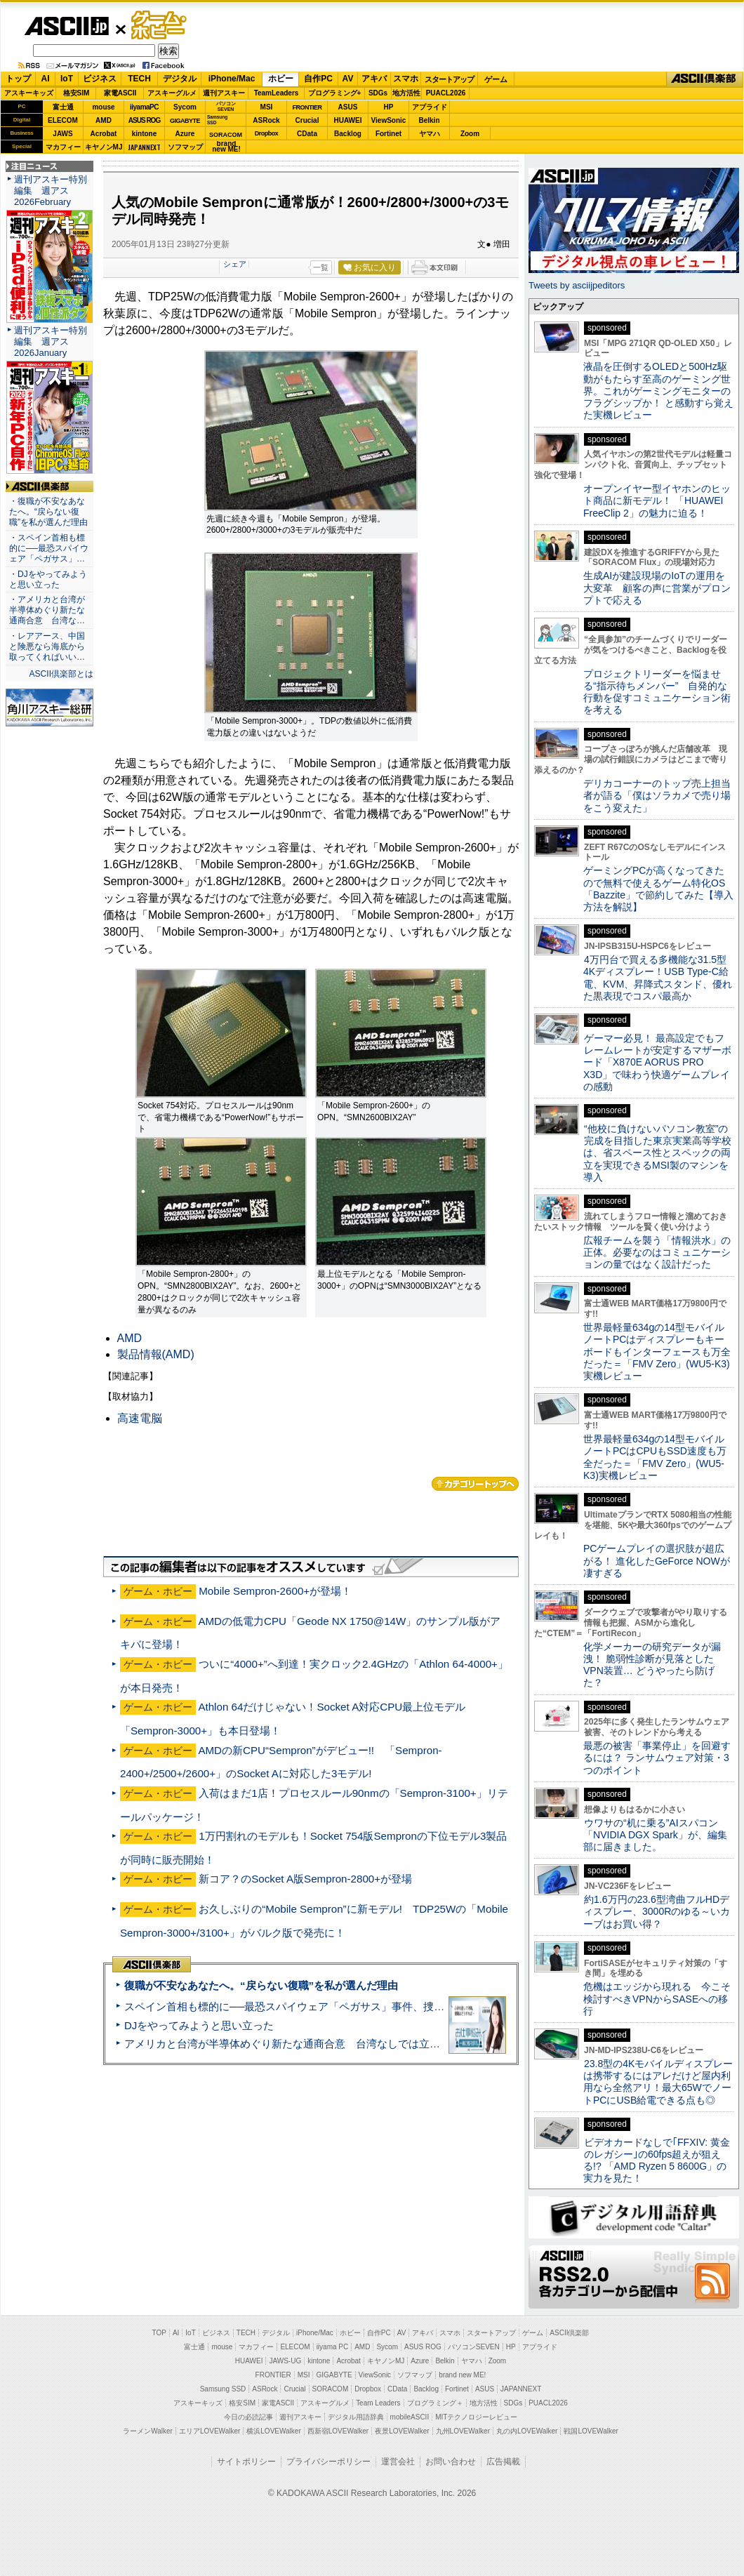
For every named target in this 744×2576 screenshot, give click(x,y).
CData (307, 134)
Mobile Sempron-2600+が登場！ (275, 1591)
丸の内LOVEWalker (526, 2431)
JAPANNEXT (144, 147)
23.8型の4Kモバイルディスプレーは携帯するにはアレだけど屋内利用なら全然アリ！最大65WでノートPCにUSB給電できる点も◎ (658, 2082)
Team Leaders (378, 2403)
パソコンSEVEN (226, 106)
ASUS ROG (144, 120)
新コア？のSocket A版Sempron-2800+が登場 (305, 1879)
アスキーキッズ (28, 93)
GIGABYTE (185, 120)
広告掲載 (503, 2462)
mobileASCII (410, 2417)
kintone (144, 134)
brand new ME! (462, 2375)
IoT (66, 79)
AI (45, 79)
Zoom (469, 134)
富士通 (63, 107)
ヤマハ (429, 134)
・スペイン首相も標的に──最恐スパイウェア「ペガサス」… (48, 548)
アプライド (429, 107)
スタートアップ (449, 79)
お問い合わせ (450, 2462)
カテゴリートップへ (475, 1484)
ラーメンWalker (148, 2431)
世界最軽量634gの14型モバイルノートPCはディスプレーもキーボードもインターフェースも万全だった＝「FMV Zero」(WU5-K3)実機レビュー (657, 1351)
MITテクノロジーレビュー (476, 2417)
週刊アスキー (224, 93)
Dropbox (267, 133)
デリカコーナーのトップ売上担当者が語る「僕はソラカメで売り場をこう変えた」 (657, 796)
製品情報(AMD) (155, 1354)
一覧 (320, 267)
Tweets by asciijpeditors (577, 285)
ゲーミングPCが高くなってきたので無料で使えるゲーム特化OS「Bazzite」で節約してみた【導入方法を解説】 (658, 888)
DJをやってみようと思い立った (199, 2025)
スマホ (405, 79)
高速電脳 (139, 1418)
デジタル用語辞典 (356, 2417)
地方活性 (406, 93)
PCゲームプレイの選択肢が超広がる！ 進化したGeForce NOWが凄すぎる (656, 1561)
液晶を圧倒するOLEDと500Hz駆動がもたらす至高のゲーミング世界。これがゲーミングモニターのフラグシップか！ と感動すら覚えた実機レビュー (658, 390)
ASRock (266, 120)
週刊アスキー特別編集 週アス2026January (50, 341)
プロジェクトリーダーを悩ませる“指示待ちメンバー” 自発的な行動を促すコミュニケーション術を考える (657, 692)
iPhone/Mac (231, 79)
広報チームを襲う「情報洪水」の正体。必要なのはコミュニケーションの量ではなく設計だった (657, 1252)
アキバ (374, 79)
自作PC (318, 79)
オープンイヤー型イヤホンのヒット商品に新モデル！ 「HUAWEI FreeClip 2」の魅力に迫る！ (657, 501)
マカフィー (63, 147)
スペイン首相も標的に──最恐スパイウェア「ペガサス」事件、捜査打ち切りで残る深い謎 (337, 2006)
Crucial (307, 120)
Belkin (428, 120)
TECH (139, 79)
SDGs (377, 93)
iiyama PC (333, 2347)
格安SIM (76, 93)
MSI (266, 107)
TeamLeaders (276, 93)
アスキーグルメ (172, 93)
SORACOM (330, 2389)
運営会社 (398, 2462)
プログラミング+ (334, 93)
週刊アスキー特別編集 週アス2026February (50, 190)
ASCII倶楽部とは (61, 674)
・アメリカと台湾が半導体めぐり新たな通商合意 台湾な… (47, 610)
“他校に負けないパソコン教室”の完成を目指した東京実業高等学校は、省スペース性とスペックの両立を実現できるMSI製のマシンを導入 (657, 1153)
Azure (185, 134)
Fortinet (388, 134)
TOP (159, 2333)
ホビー (280, 79)
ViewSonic (388, 120)
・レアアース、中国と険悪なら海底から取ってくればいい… (47, 646)
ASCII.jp (66, 26)
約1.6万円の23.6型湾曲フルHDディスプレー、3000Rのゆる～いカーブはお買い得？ (656, 1912)
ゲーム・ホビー (160, 26)
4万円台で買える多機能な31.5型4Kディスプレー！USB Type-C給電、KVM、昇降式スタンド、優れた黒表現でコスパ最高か (657, 978)
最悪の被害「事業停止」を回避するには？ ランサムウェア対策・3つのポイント (657, 1758)
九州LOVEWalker (463, 2431)
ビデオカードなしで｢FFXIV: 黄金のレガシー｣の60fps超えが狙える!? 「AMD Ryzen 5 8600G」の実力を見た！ (656, 2160)
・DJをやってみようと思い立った (48, 579)
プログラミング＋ (435, 2403)
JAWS (62, 134)
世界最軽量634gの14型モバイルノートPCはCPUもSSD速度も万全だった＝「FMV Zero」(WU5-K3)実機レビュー (654, 1457)
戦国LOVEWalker (591, 2431)
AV (348, 79)
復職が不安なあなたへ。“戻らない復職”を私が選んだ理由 (261, 1985)
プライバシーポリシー (328, 2462)
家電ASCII (120, 93)
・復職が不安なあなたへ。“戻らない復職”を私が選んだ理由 (48, 511)
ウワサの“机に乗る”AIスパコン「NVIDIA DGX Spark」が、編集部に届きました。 (655, 1835)
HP (389, 107)
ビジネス (100, 79)
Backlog (347, 134)
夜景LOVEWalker (402, 2431)
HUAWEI (348, 120)
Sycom (185, 107)
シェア (234, 264)
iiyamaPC (144, 107)
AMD (103, 120)
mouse (103, 107)
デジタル (180, 79)
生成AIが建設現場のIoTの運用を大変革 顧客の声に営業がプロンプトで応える (657, 588)
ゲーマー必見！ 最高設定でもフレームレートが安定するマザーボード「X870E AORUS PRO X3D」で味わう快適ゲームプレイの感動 (657, 1062)
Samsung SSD (223, 2389)
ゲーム (495, 79)
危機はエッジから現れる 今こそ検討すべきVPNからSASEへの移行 (657, 1999)
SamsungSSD (217, 119)
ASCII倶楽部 (705, 79)
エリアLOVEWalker (209, 2431)
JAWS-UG (285, 2361)
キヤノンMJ (104, 147)
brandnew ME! (226, 147)
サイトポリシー (246, 2462)
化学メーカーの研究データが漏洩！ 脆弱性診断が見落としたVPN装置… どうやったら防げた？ (652, 1665)
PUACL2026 (446, 93)
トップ (18, 79)
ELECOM (63, 120)
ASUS (348, 107)
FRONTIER (307, 107)
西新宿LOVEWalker (337, 2431)
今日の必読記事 (248, 2417)
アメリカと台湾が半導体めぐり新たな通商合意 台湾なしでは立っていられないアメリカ (334, 2044)
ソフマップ (185, 147)
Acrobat (104, 134)
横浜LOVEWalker (273, 2431)
